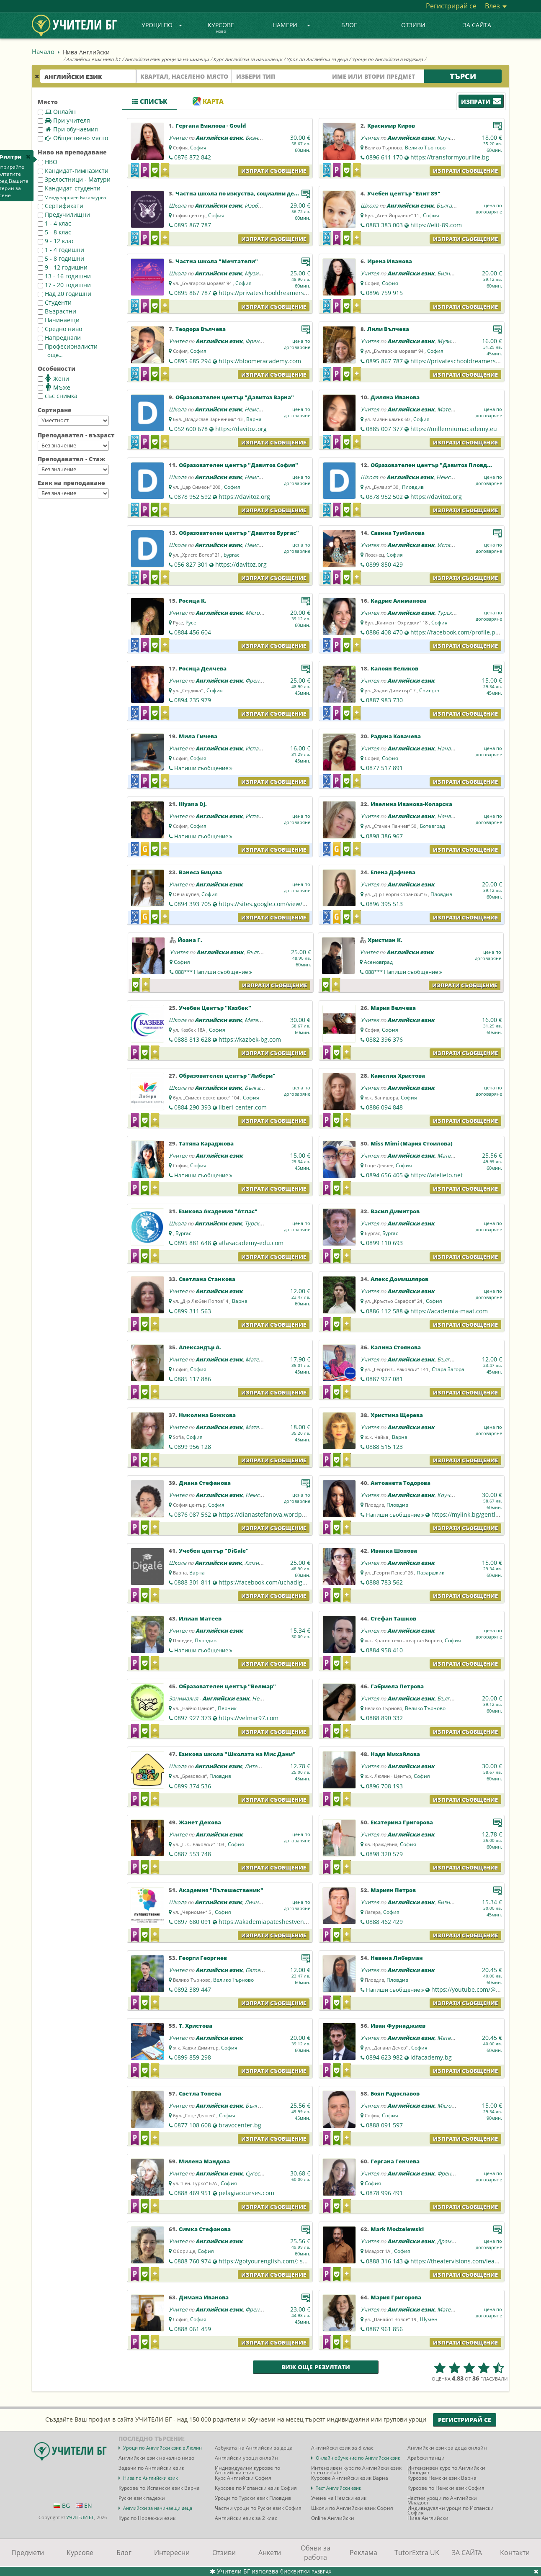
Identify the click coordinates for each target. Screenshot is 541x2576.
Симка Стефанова (205, 2229)
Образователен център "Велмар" (227, 1686)
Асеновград (378, 962)
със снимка (57, 396)
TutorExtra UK (416, 2552)
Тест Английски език (338, 2488)
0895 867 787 (192, 225)
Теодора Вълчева (200, 329)
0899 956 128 (192, 1447)
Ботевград (432, 826)
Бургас (232, 554)
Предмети (27, 2552)
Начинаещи (59, 320)
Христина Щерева (397, 1415)
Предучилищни (64, 214)
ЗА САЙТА (477, 25)
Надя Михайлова (395, 1754)
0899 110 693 (384, 1243)
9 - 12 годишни (63, 267)
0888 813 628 (192, 1039)
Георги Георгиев (203, 1958)
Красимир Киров (391, 125)
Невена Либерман (397, 1958)
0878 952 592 (192, 497)
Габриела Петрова (397, 1686)
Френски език (263, 341)
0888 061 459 (192, 2329)
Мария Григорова (396, 2297)
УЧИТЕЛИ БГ (80, 2517)
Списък (149, 101)
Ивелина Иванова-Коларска (411, 804)
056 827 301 (191, 564)
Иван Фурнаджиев (398, 2025)
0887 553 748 (192, 1854)
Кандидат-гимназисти (73, 171)
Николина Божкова (207, 1415)
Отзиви (413, 25)
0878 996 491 (384, 2193)
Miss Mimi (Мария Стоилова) (412, 1143)
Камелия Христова (398, 1075)
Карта (208, 101)
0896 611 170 (384, 157)
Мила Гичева (198, 736)
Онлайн (57, 112)
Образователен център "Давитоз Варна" (234, 397)
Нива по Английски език (150, 2478)
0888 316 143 (384, 2261)
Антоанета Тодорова (400, 1483)
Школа (177, 205)
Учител (178, 137)
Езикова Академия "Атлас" (218, 1211)
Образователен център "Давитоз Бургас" (239, 533)
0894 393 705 (192, 904)
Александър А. (200, 1347)
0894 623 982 (384, 2057)
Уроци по (162, 25)
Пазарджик (430, 1572)
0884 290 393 (192, 1107)
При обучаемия (68, 129)
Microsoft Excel (264, 612)
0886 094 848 (384, 1107)
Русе (190, 622)
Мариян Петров (393, 1890)
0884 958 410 (384, 1650)
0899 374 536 (192, 1786)
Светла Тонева (200, 2093)
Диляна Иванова (395, 397)
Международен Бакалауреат (73, 197)
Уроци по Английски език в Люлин (162, 2448)
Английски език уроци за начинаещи (167, 59)
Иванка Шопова (394, 1550)
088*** (213, 972)
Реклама (363, 2552)
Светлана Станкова (207, 1279)
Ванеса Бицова (200, 872)
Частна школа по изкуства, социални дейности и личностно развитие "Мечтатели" (298, 193)
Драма (445, 2241)
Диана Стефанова (205, 1483)
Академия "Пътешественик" (221, 1890)
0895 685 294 (192, 361)
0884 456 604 (192, 632)
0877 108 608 (192, 2125)
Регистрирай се (451, 5)
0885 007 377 (384, 429)
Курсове (221, 28)
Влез (496, 5)
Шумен (429, 2319)
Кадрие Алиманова (398, 600)
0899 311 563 (192, 1311)
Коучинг (448, 137)
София (198, 147)
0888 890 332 (384, 1718)
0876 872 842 (192, 157)
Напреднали (59, 338)
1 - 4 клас (54, 223)
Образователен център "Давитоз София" (238, 465)
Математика (453, 409)
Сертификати (60, 206)
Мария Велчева (393, 1008)
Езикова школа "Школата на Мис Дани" (237, 1754)
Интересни (172, 2552)
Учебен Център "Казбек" (215, 1008)
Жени (53, 378)
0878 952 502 (384, 497)
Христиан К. (385, 940)
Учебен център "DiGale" (214, 1550)
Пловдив (413, 487)
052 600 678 (191, 429)
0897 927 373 (192, 1718)
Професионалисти (68, 346)
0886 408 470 (384, 632)
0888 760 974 (192, 2261)
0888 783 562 (384, 1582)
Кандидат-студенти (69, 188)
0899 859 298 (192, 2057)
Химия (253, 1563)
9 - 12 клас (56, 241)
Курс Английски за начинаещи (247, 59)
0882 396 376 (384, 1039)
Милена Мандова (204, 2161)
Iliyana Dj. (193, 804)
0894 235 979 (192, 700)
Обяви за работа (315, 2552)
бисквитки (295, 2571)
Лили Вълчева (388, 329)
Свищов (429, 690)
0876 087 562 (192, 1514)
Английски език (219, 137)
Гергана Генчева (395, 2161)
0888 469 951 (192, 2193)
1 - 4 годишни (61, 250)
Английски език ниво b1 (93, 59)
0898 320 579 (384, 1854)
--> (73, 421)
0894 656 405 (384, 1175)
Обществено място (73, 138)
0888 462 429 (384, 1922)
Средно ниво (60, 329)
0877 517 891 (384, 768)
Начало (43, 51)
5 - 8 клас (54, 232)
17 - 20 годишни (64, 285)
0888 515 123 (384, 1447)
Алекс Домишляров (399, 1279)
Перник (227, 1708)
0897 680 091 (192, 1922)
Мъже (54, 387)
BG (62, 2505)
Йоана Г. (190, 940)
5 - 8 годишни (61, 258)
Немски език (261, 409)
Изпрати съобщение (273, 171)
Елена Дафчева (393, 872)
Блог (349, 25)
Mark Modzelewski (397, 2229)
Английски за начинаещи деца (157, 2508)
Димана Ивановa (204, 2297)
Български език (456, 205)
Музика (254, 273)
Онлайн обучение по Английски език (358, 2458)
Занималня (183, 1698)
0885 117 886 (192, 1379)
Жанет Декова (200, 1822)
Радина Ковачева (396, 736)
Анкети (269, 2552)
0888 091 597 (384, 2125)
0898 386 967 (384, 836)
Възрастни (57, 311)
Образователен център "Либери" (227, 1075)
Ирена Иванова (389, 261)
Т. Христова (195, 2025)
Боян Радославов (395, 2093)
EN (84, 2505)
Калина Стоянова (396, 1347)
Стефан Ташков (393, 1618)
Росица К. (192, 600)
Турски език (452, 612)
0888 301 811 (192, 1582)
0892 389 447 (192, 1989)
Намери (291, 25)
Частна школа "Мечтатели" (216, 261)
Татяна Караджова (206, 1143)
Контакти (515, 2552)
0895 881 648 (192, 1243)
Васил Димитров (395, 1211)
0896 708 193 (384, 1786)
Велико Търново (425, 147)
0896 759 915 (384, 293)
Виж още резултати (315, 2367)
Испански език (456, 545)
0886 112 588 (384, 1311)
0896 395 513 (384, 904)
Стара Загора (448, 1369)
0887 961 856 (384, 2329)
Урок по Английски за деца (317, 59)
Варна (254, 419)
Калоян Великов (394, 668)
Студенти (55, 302)
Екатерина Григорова (402, 1822)
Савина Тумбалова (398, 533)
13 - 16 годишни (64, 276)
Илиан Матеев (200, 1618)
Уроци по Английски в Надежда (387, 59)
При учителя (64, 120)
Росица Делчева (203, 668)
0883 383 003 (384, 225)
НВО (47, 162)
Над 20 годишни (64, 294)
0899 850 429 (384, 564)
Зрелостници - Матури (74, 179)
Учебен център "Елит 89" (404, 193)
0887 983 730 (384, 700)
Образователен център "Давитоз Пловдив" (434, 465)
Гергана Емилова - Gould (210, 125)
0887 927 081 (384, 1379)
